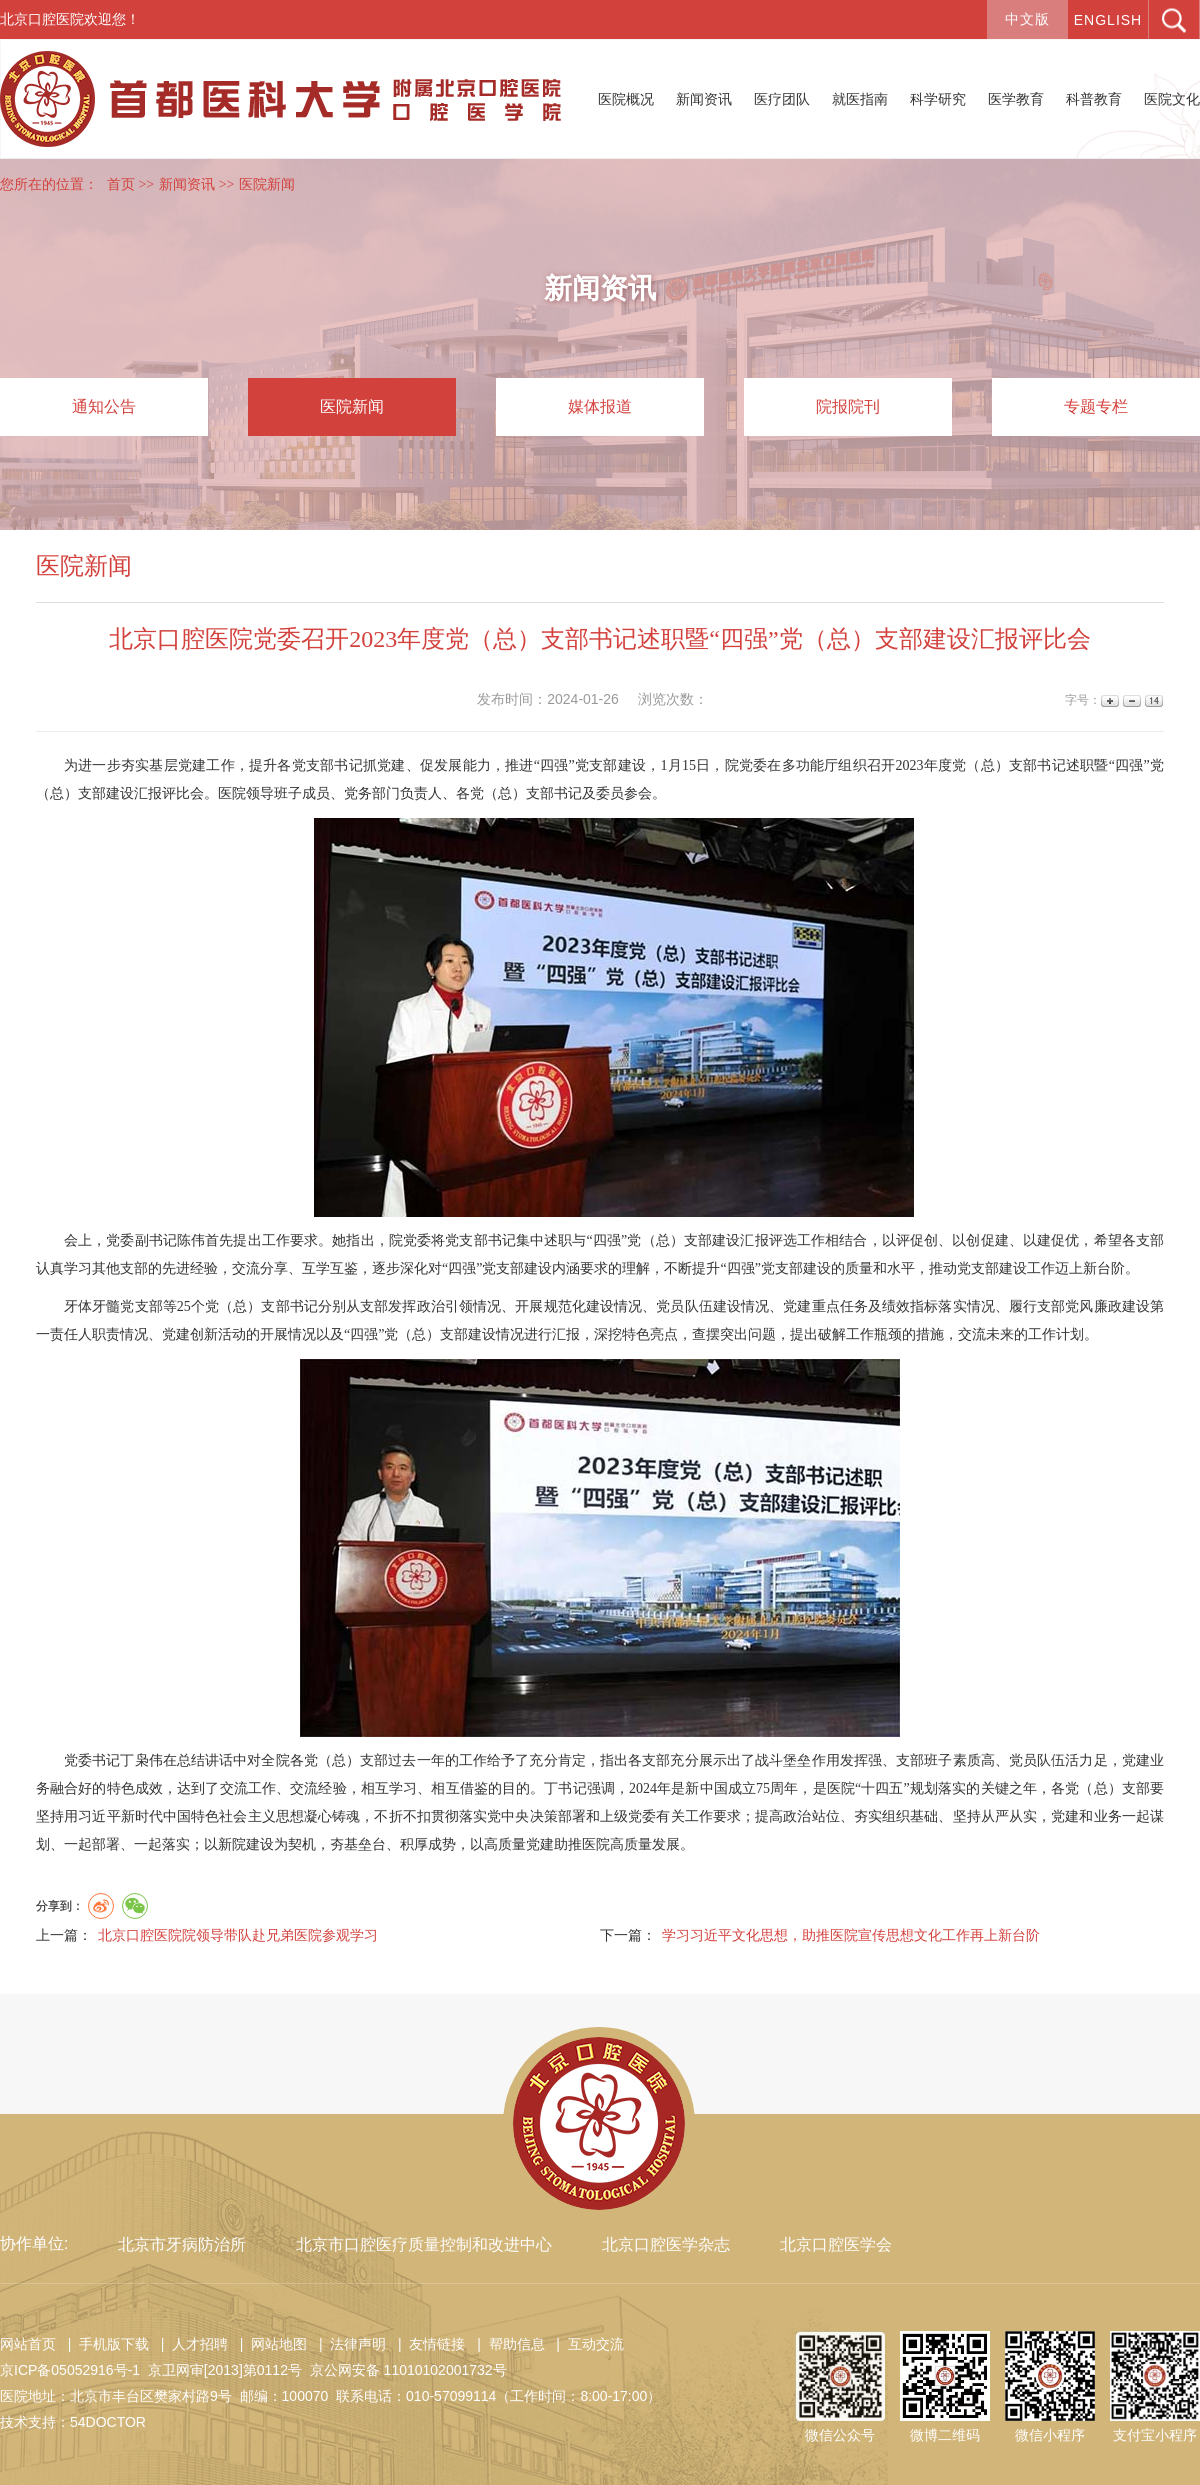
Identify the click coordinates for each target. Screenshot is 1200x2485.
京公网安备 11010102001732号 (408, 2370)
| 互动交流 (585, 2344)
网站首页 (28, 2344)
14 (1152, 700)
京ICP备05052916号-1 (70, 2370)
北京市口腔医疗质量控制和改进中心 (424, 2244)
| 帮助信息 (506, 2344)
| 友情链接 (427, 2344)
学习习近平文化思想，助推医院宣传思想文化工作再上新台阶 (851, 1935)
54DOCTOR (108, 2422)
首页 (121, 184)
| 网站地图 (269, 2344)
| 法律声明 (348, 2344)
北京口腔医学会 (836, 2244)
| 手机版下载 (104, 2344)
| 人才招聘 (190, 2344)
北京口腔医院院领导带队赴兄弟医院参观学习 (238, 1935)
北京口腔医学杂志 (666, 2244)
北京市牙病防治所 (182, 2244)
